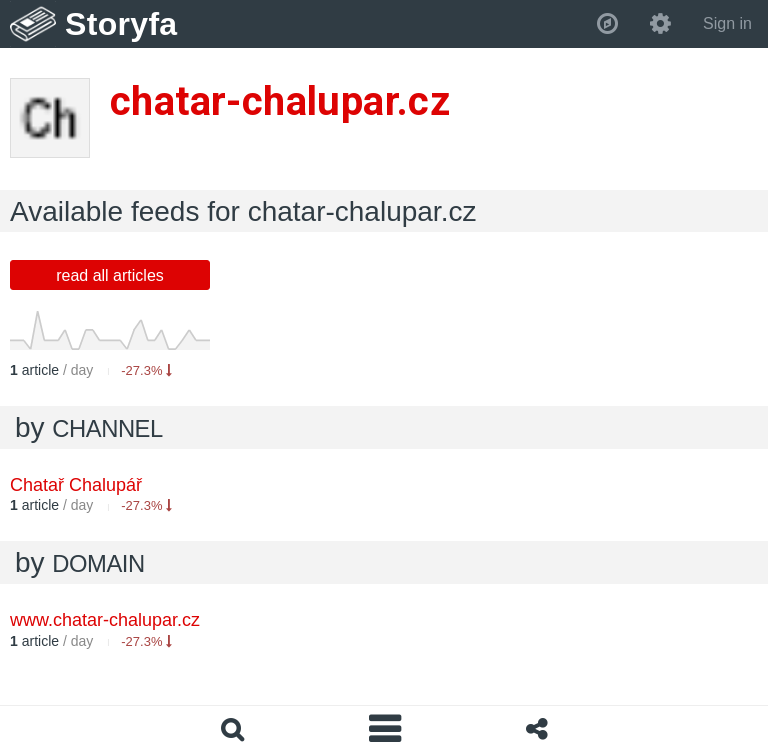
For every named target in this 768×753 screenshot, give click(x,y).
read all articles (110, 275)
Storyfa (121, 24)
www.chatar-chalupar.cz (105, 620)
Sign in (727, 23)
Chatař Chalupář (76, 485)
